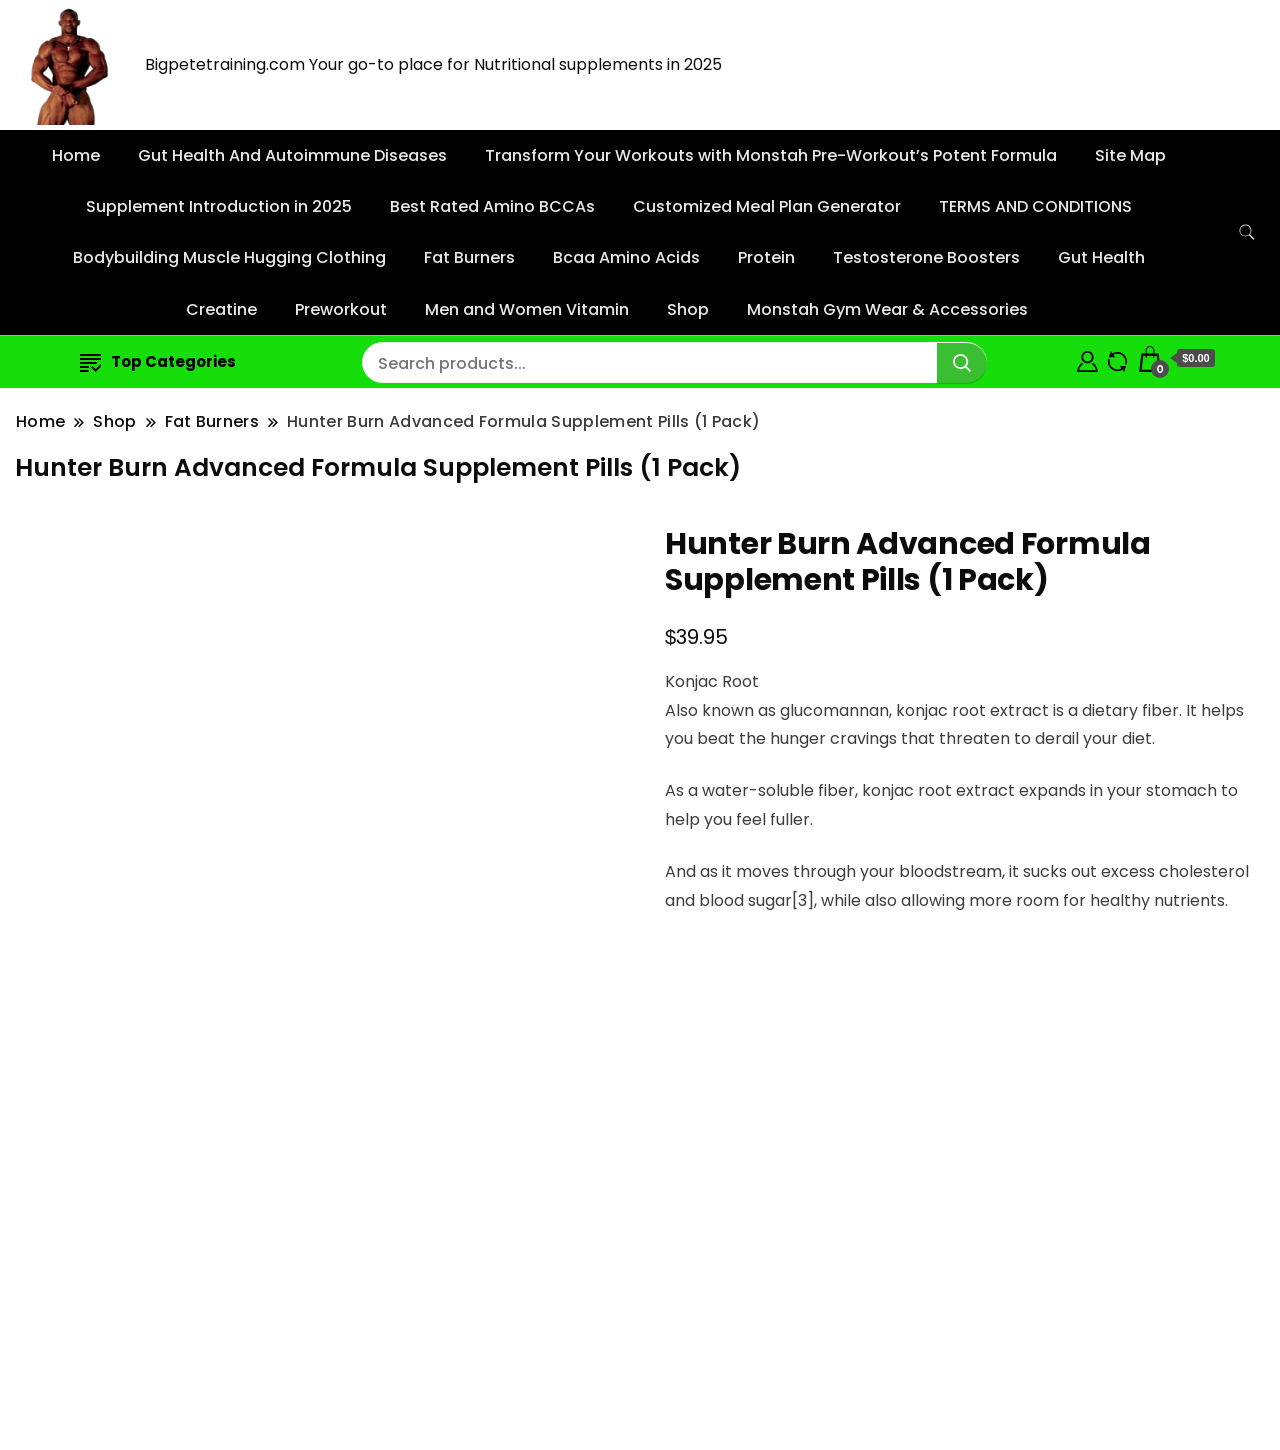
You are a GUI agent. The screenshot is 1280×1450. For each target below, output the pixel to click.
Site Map (1130, 155)
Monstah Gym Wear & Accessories (887, 309)
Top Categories (158, 361)
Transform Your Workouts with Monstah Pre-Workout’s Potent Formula (771, 155)
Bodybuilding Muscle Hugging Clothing (229, 257)
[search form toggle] (1247, 232)
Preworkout (341, 309)
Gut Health (1101, 257)
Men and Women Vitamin (527, 309)
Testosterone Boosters (926, 257)
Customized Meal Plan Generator (767, 206)
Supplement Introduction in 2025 (219, 206)
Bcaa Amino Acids (626, 257)
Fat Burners (469, 257)
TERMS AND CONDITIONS (1035, 206)
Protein (766, 257)
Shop (688, 309)
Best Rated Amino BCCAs (492, 206)
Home (76, 155)
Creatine (221, 309)
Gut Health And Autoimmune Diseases (292, 155)
